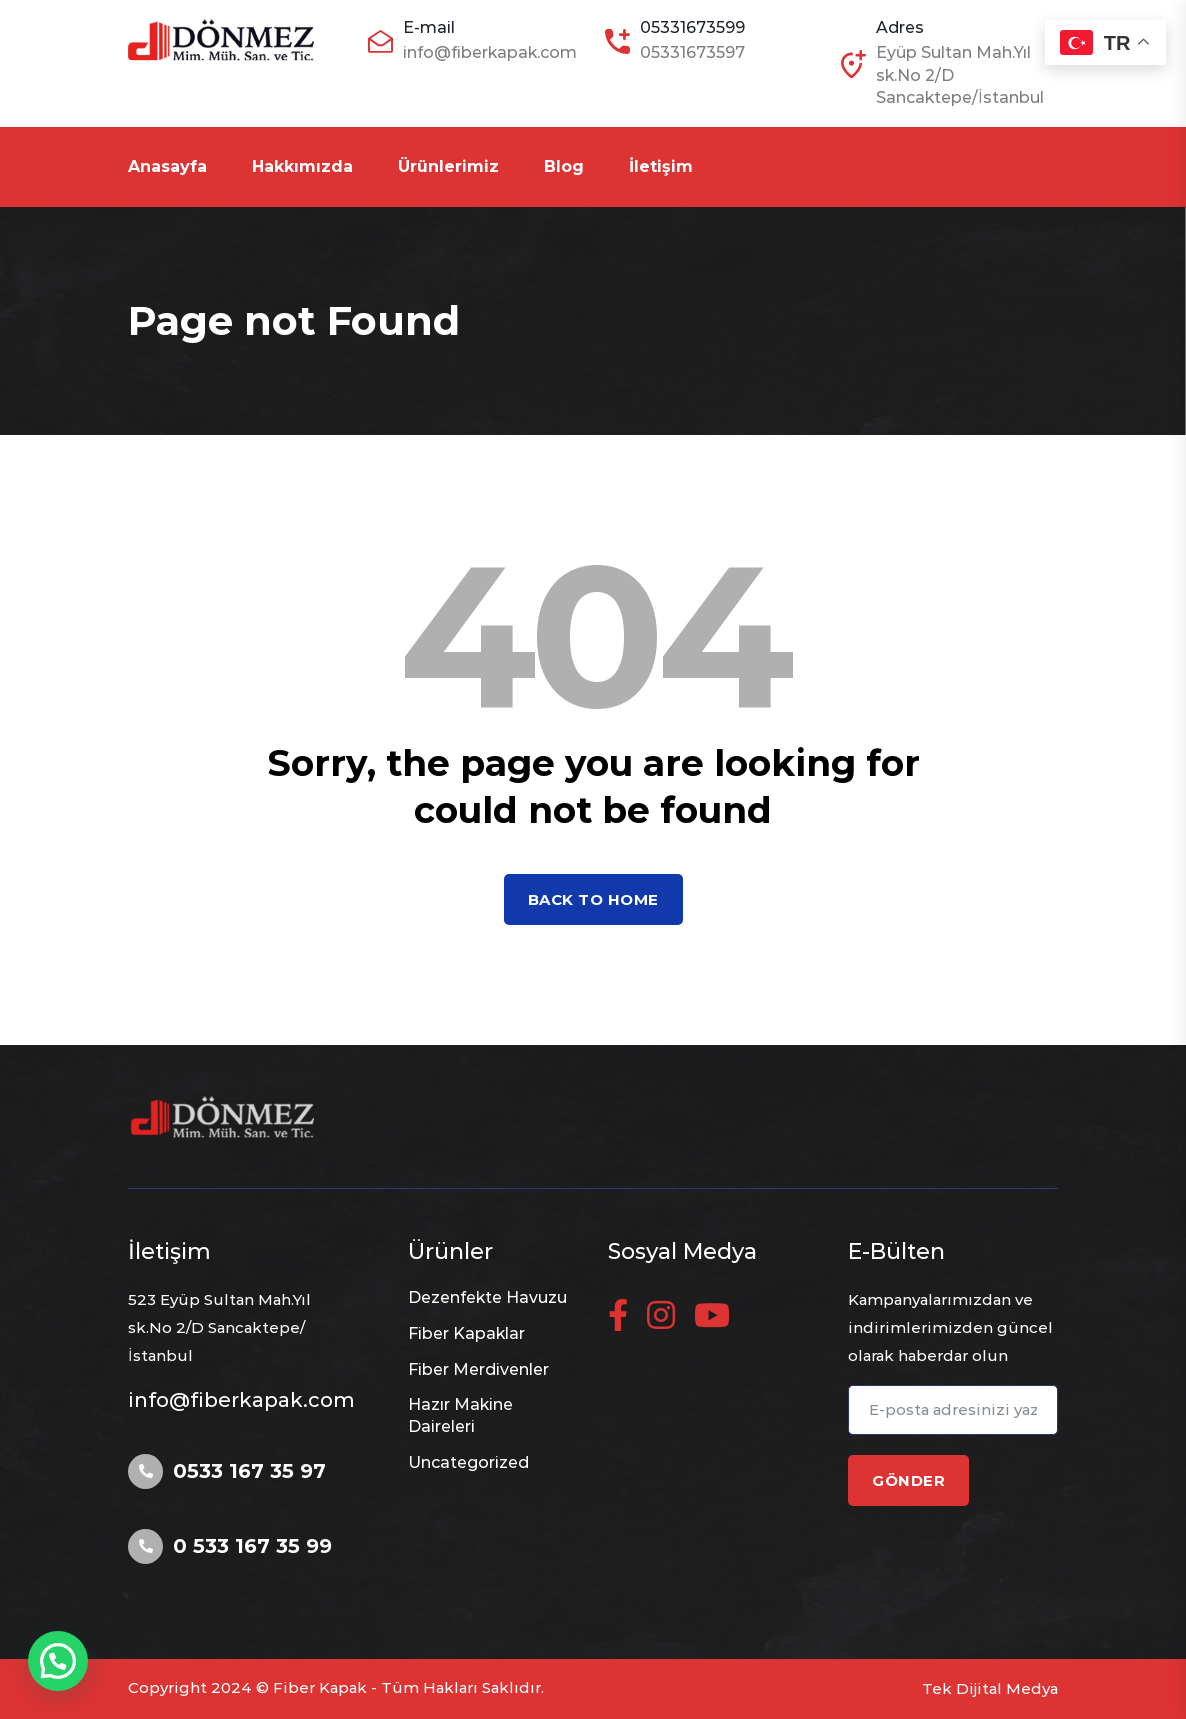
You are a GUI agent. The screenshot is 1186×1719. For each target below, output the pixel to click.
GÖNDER (908, 1480)
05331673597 (692, 52)
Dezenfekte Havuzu (487, 1297)
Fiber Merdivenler (478, 1369)
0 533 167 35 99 (252, 1546)
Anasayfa (167, 166)
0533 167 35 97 (249, 1471)
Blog (564, 166)
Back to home (593, 899)
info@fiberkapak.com (490, 52)
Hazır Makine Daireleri (460, 1415)
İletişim (661, 166)
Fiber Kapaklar (466, 1333)
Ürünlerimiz (448, 166)
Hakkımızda (302, 166)
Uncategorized (468, 1462)
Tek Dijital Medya (990, 1688)
